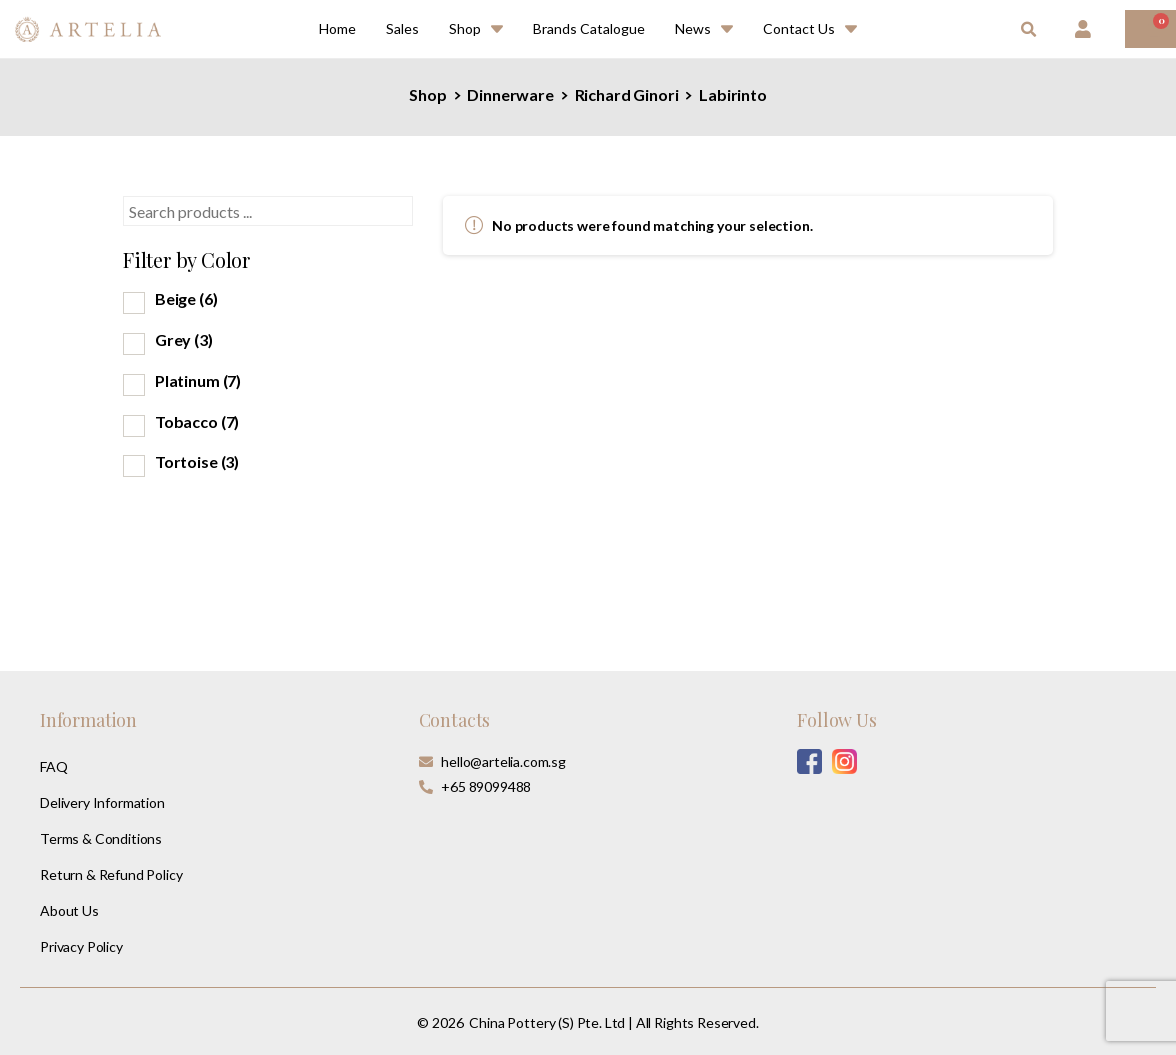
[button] (1028, 30)
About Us (69, 910)
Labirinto (732, 94)
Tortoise (197, 461)
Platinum (198, 380)
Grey (184, 339)
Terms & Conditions (101, 838)
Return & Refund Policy (111, 874)
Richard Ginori (626, 94)
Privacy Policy (81, 946)
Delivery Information (102, 802)
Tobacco (197, 421)
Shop (427, 94)
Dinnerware (510, 94)
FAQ (54, 766)
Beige (186, 298)
